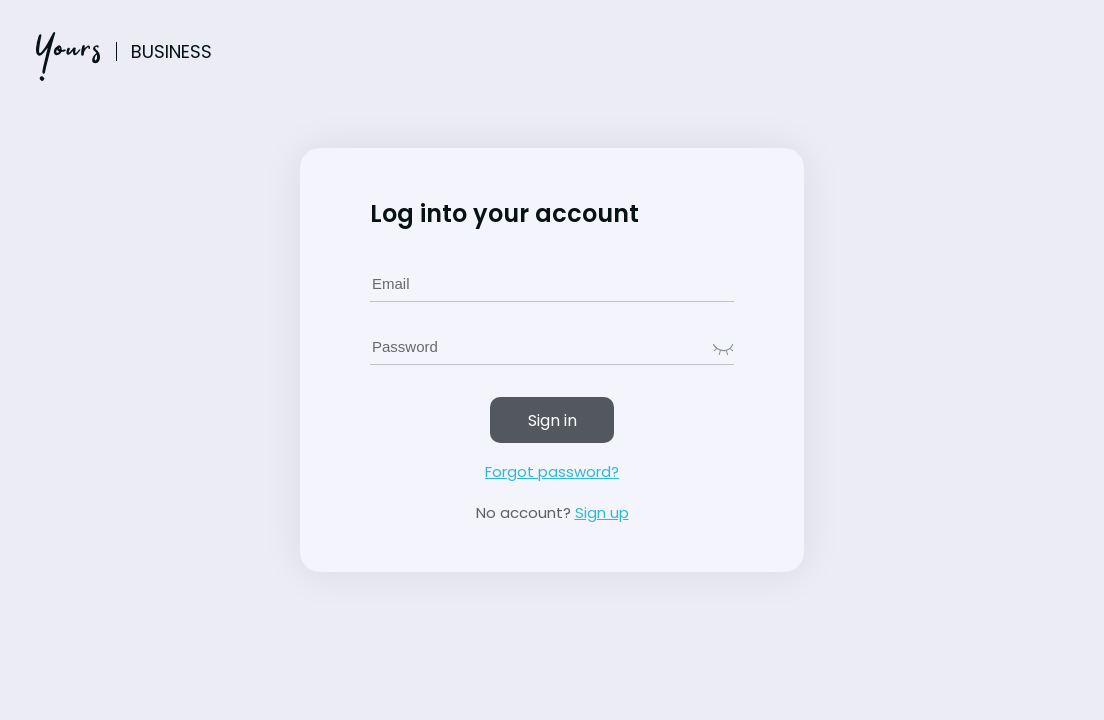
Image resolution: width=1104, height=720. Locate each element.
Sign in (552, 420)
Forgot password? (552, 471)
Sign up (602, 512)
